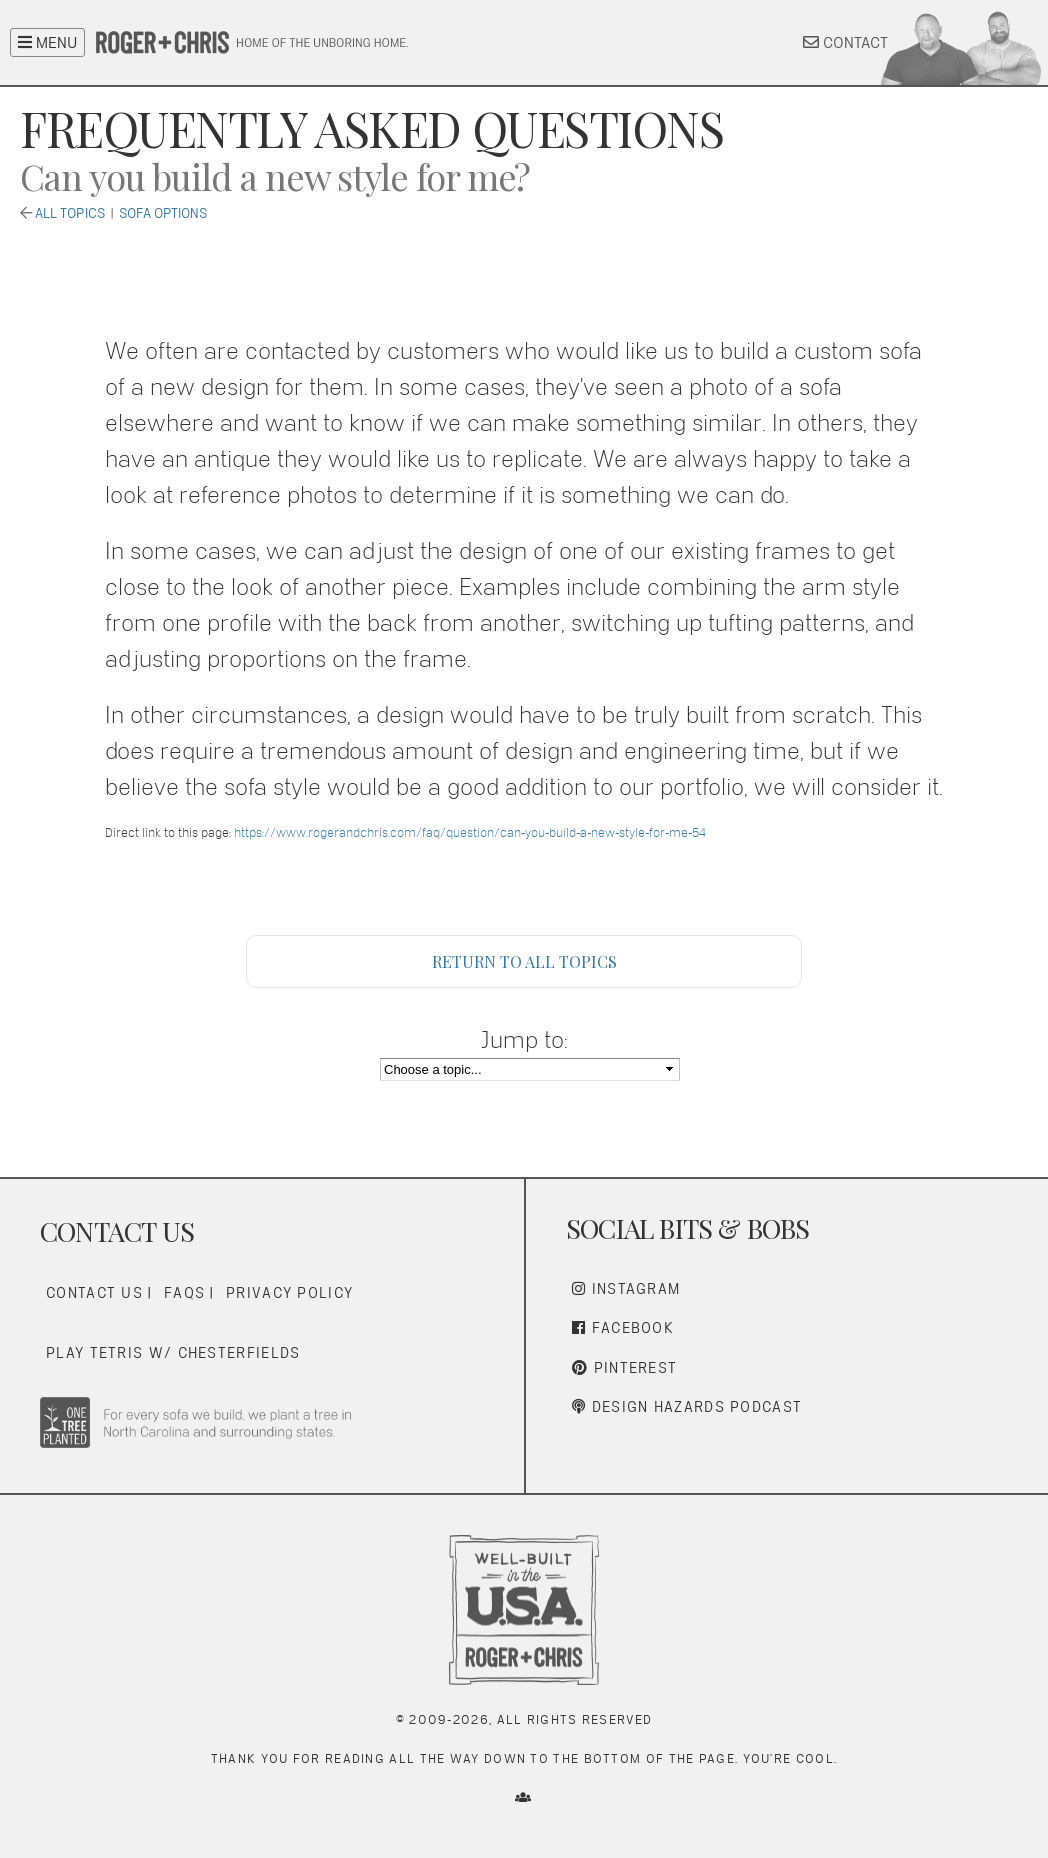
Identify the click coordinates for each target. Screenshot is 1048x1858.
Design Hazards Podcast (687, 1406)
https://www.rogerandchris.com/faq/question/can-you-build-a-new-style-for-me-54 (470, 832)
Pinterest (624, 1367)
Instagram (626, 1288)
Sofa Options (163, 213)
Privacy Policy (289, 1292)
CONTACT (845, 42)
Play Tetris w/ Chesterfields (173, 1352)
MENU (47, 42)
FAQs (184, 1292)
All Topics (70, 213)
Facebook (623, 1327)
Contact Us (94, 1292)
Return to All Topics (524, 961)
